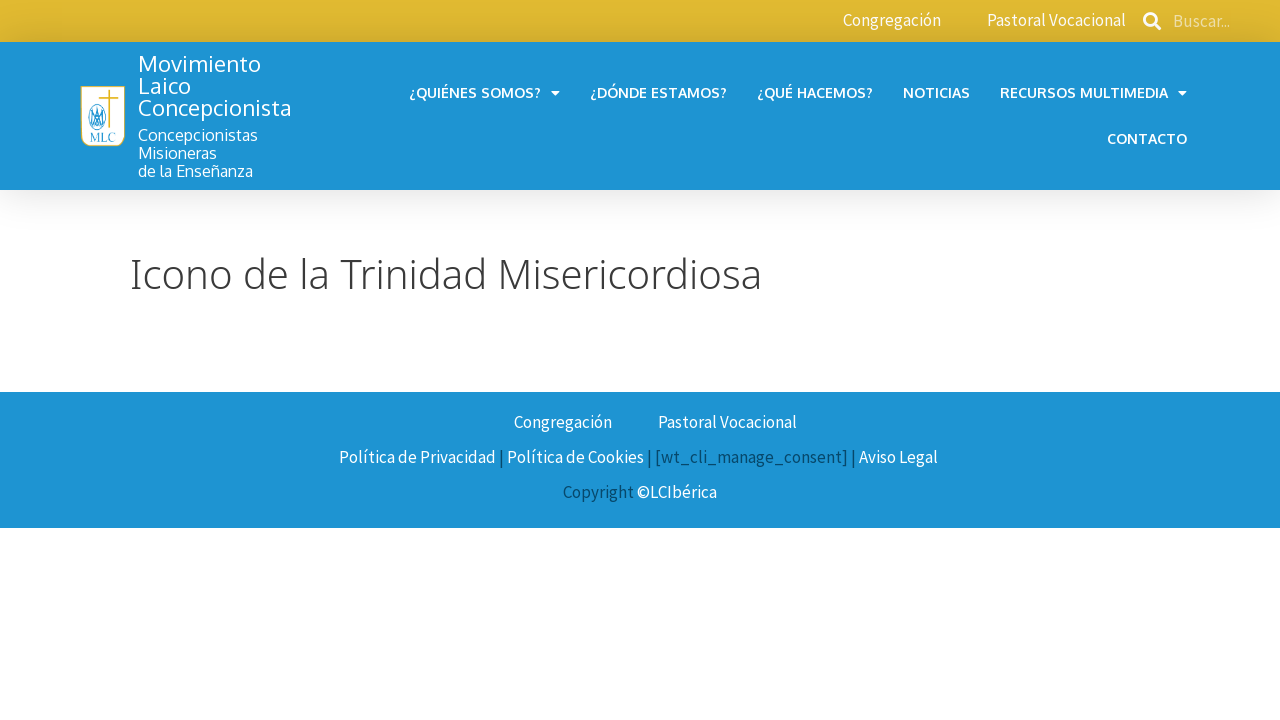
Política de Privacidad (417, 457)
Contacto (1147, 138)
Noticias (936, 92)
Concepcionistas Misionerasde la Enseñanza (198, 152)
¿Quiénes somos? (484, 93)
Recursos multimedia (1093, 93)
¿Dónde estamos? (658, 92)
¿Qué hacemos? (815, 92)
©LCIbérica (677, 492)
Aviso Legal (898, 457)
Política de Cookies (575, 457)
